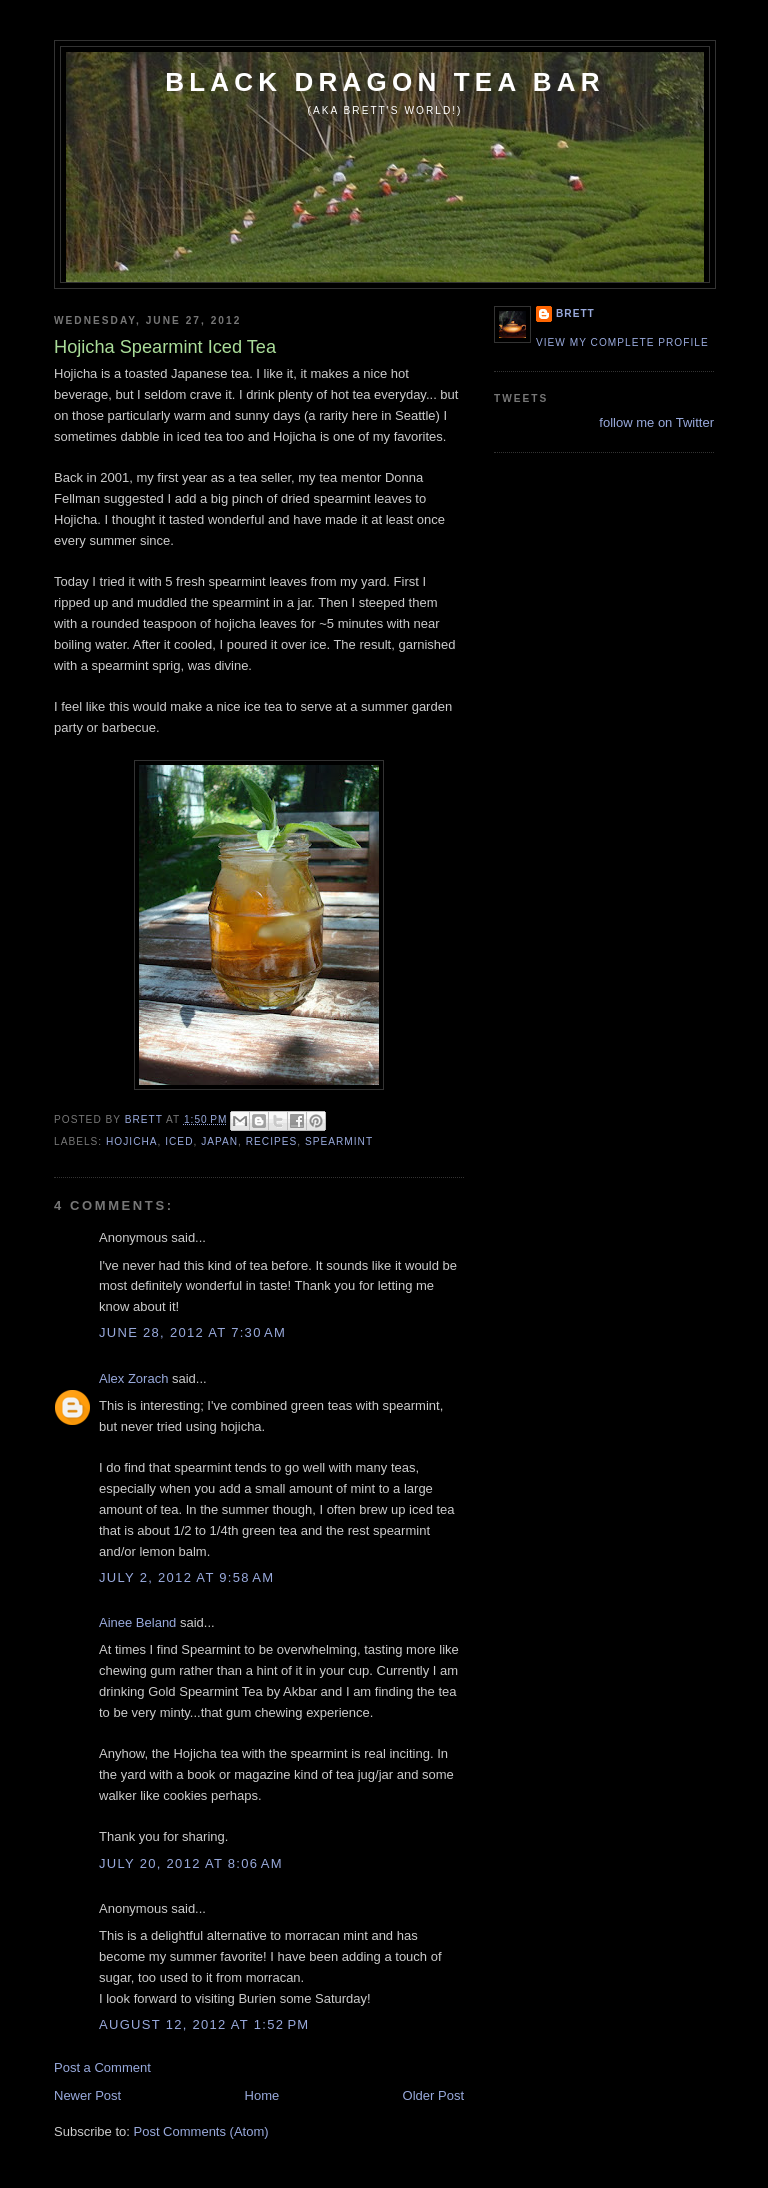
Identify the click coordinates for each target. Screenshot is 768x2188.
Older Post (433, 2095)
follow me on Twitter (656, 422)
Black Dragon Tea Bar (385, 82)
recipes (272, 1141)
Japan (219, 1141)
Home (262, 2095)
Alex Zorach (133, 1378)
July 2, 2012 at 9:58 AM (186, 1577)
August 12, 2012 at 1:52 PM (204, 2024)
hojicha (132, 1141)
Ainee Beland (137, 1622)
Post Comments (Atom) (201, 2131)
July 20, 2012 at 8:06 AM (191, 1863)
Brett (575, 313)
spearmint (339, 1141)
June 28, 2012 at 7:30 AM (192, 1332)
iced (179, 1141)
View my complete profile (622, 342)
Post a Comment (102, 2067)
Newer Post (87, 2095)
